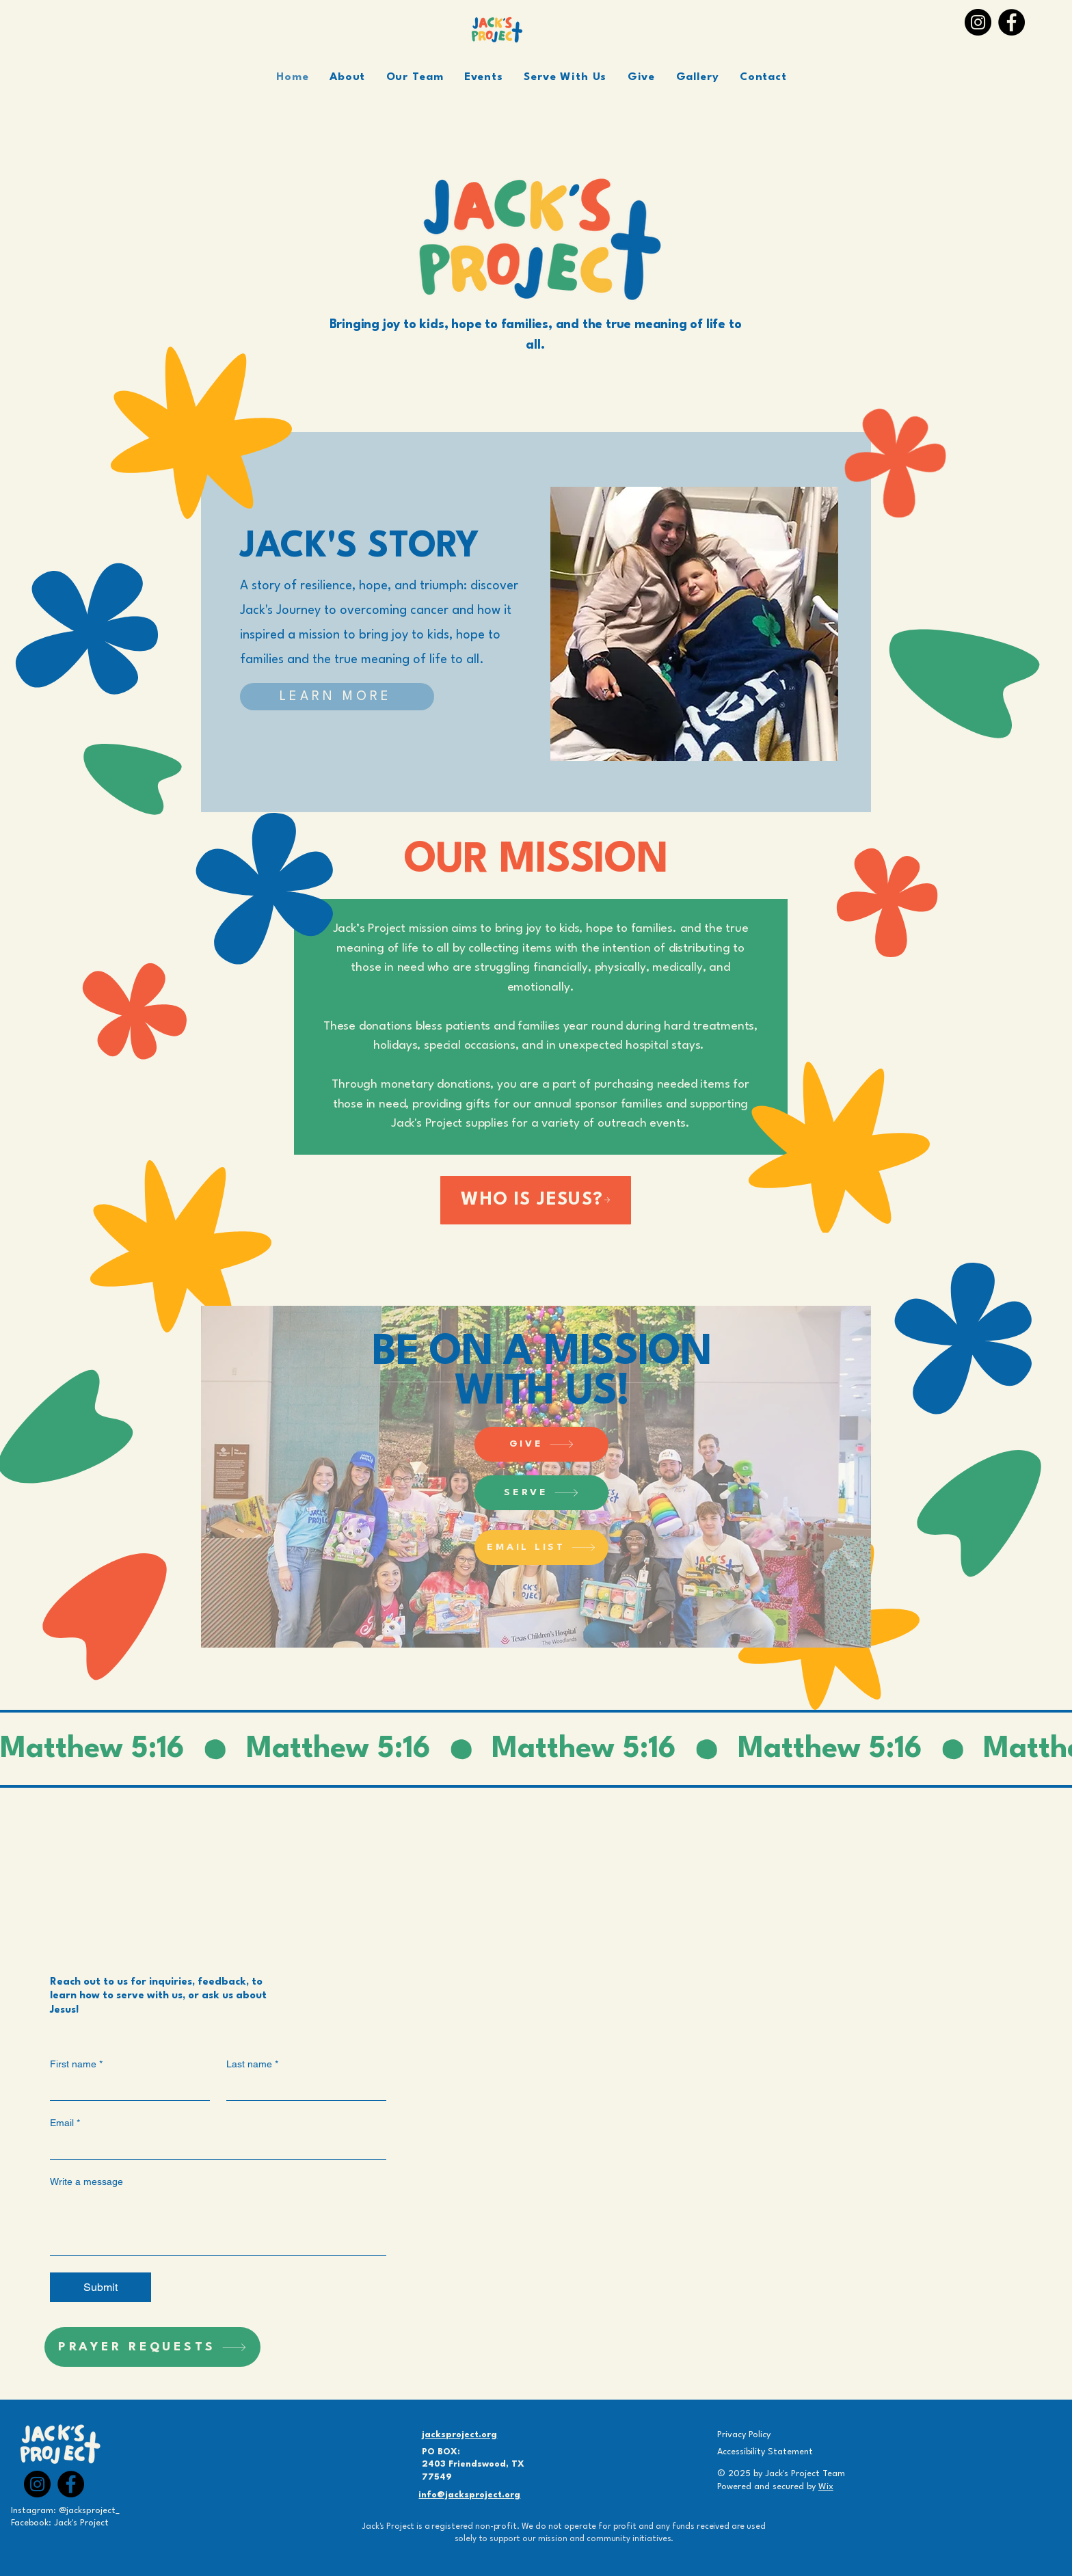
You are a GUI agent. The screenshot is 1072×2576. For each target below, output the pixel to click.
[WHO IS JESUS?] (535, 1200)
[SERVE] (541, 1492)
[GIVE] (541, 1444)
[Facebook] (1011, 22)
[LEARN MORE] (337, 696)
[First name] (126, 2088)
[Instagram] (978, 22)
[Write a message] (218, 2224)
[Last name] (302, 2088)
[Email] (214, 2146)
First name (76, 2064)
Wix (825, 2486)
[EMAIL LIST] (541, 1547)
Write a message (86, 2181)
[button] (484, 77)
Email (65, 2123)
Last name (252, 2064)
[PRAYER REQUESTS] (152, 2347)
